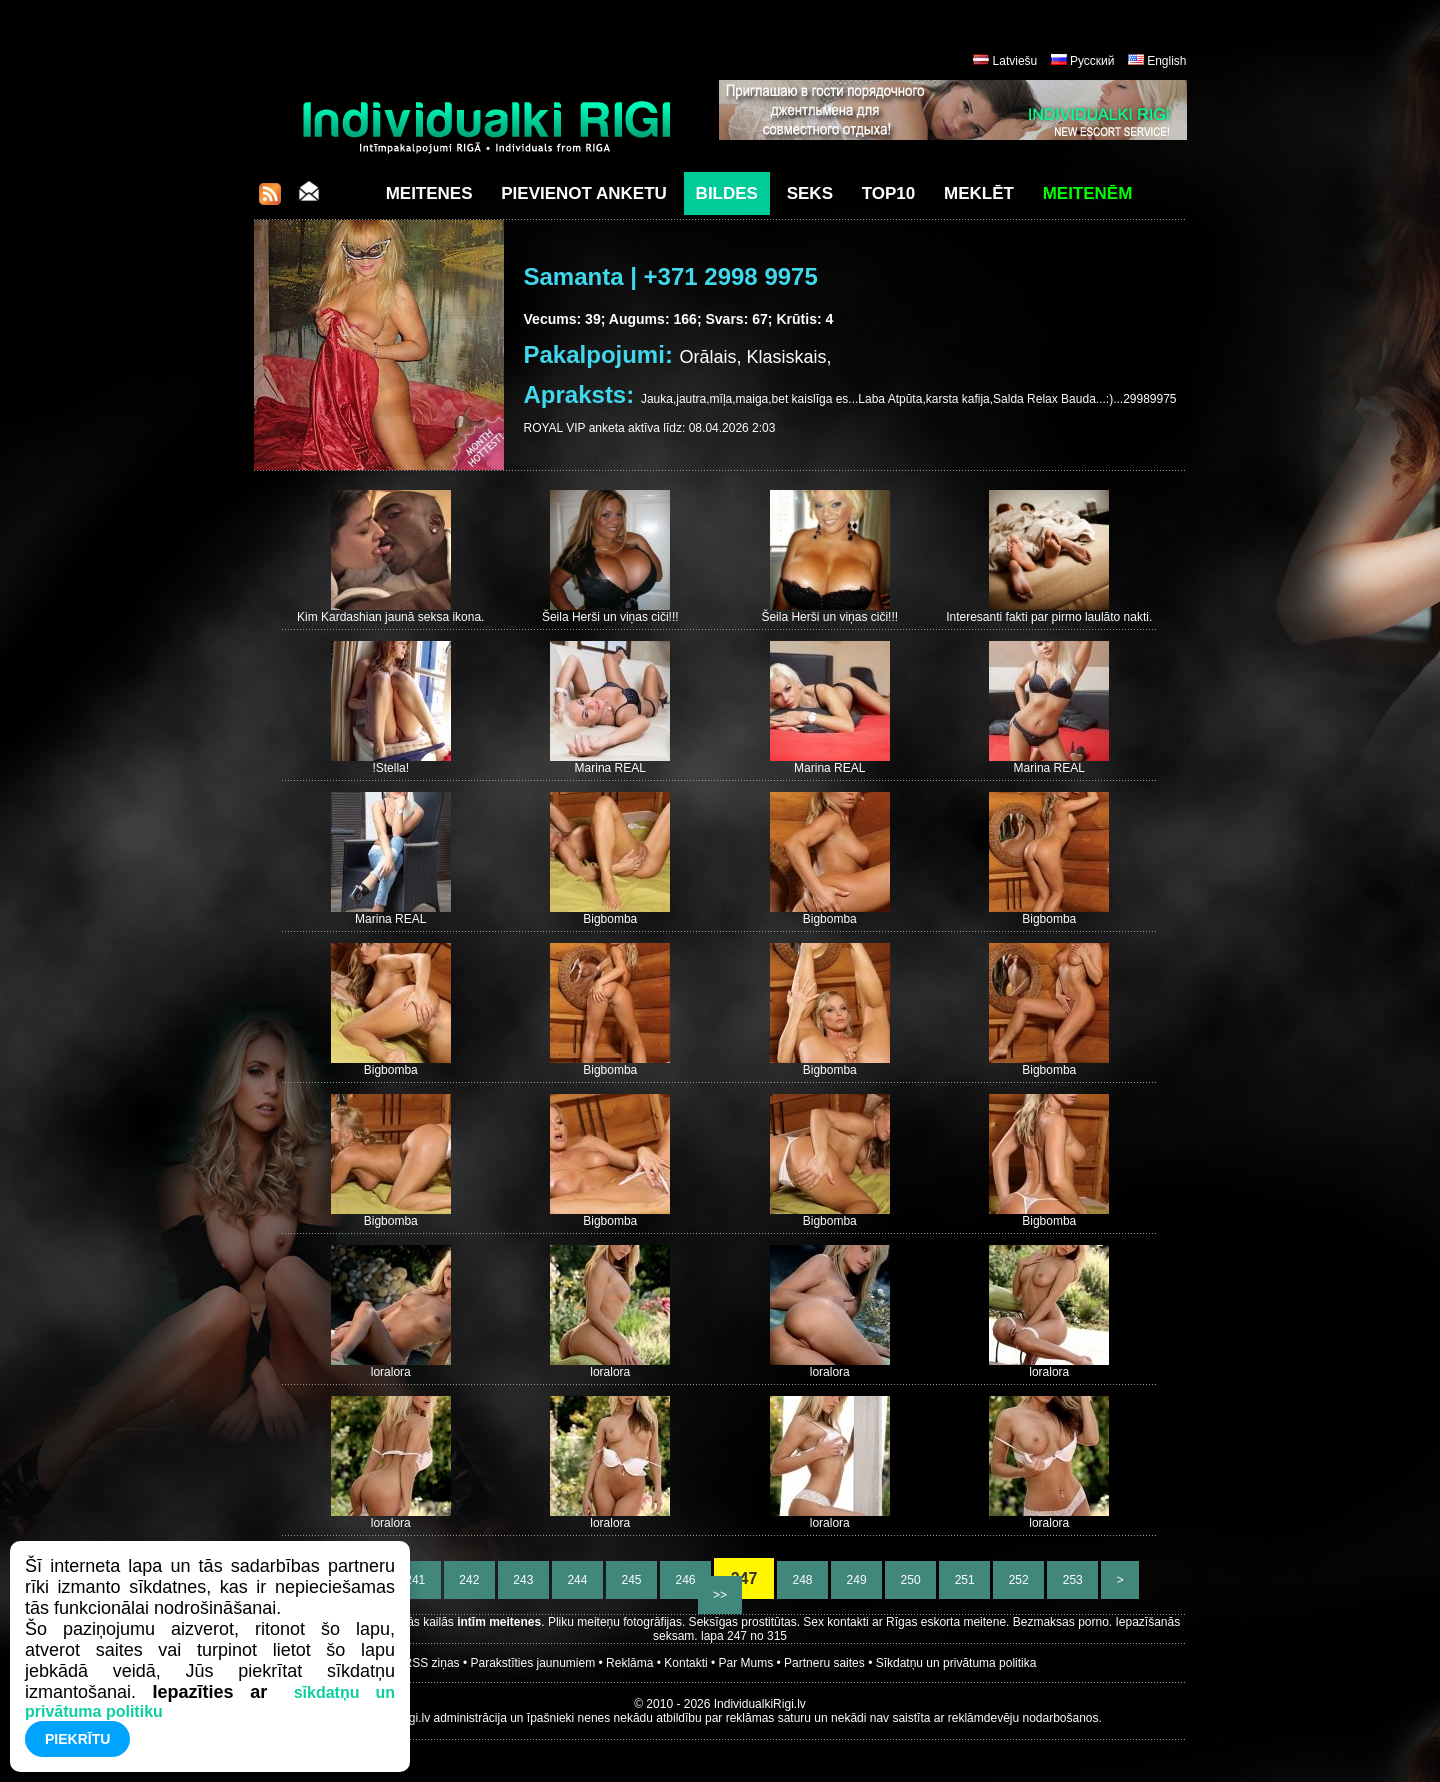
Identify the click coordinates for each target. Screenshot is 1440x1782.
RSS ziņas (432, 1663)
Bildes (727, 193)
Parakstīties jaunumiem (532, 1663)
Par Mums (746, 1663)
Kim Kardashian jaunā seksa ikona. (390, 617)
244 (577, 1580)
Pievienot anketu (584, 193)
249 (856, 1580)
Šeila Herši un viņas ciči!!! (610, 617)
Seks (810, 193)
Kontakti (685, 1663)
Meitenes (429, 193)
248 (802, 1580)
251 (964, 1580)
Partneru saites (824, 1663)
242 (469, 1580)
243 (523, 1580)
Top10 (889, 193)
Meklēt (979, 193)
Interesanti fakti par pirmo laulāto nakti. (1049, 617)
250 (910, 1580)
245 (631, 1580)
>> (720, 1595)
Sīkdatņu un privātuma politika (956, 1663)
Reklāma (629, 1663)
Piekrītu (77, 1739)
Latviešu (1015, 61)
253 (1072, 1580)
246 (685, 1580)
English (1166, 61)
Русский (1092, 61)
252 (1018, 1580)
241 (415, 1580)
